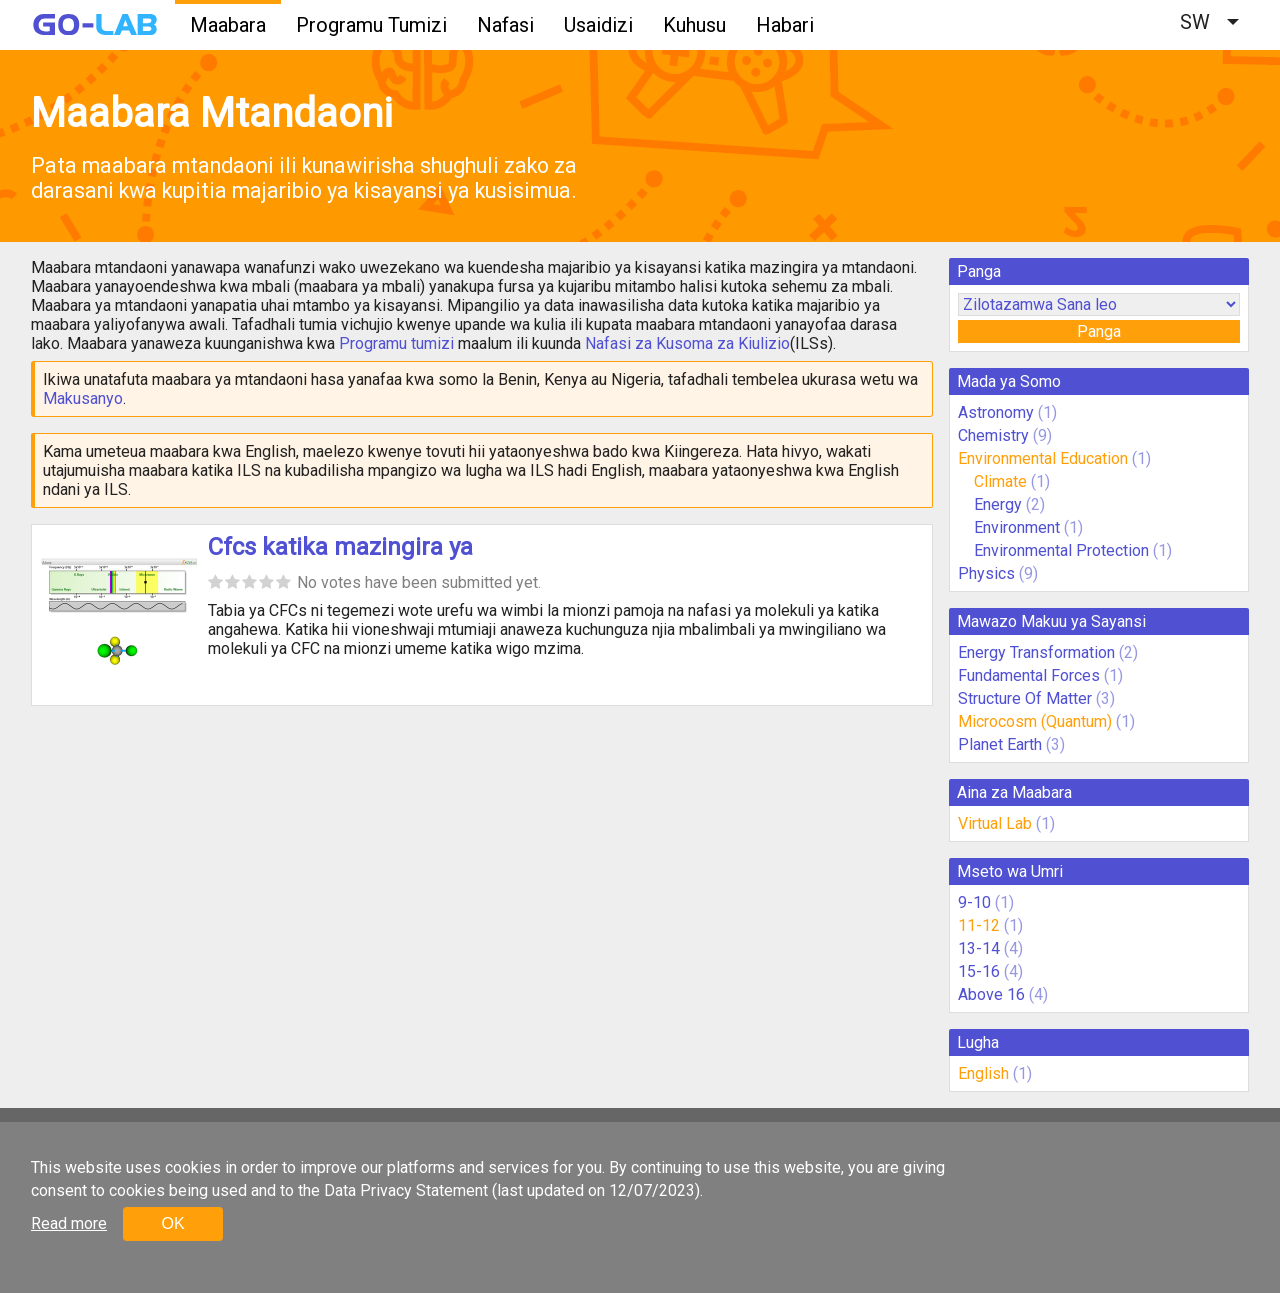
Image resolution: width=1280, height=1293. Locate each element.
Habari (785, 25)
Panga (1099, 331)
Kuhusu (694, 25)
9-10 (974, 902)
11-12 (979, 925)
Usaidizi (598, 25)
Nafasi (505, 25)
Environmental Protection (1061, 550)
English (983, 1073)
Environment (1017, 527)
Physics (986, 573)
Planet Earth (1000, 744)
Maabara (228, 25)
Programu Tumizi (371, 25)
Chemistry (993, 435)
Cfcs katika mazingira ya (340, 547)
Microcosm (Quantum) (1035, 721)
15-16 (979, 971)
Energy (1000, 504)
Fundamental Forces (1029, 675)
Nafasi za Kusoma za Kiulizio (687, 343)
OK (172, 1223)
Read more (69, 1223)
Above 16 (991, 994)
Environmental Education (1043, 458)
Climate (1002, 481)
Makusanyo (83, 398)
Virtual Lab (995, 823)
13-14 (979, 948)
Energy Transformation (1036, 652)
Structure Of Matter (1025, 698)
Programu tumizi (396, 343)
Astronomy (996, 412)
